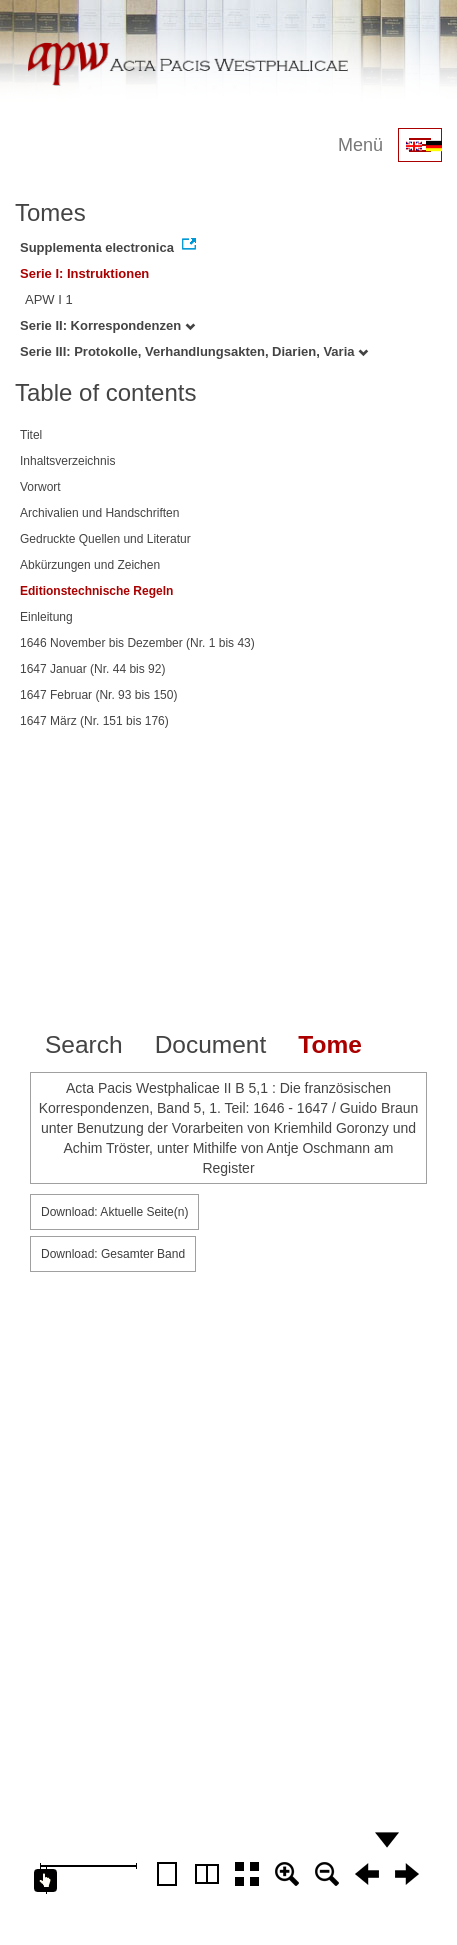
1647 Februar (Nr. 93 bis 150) (98, 695)
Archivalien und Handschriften (99, 513)
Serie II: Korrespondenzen (107, 325)
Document (211, 1044)
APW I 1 (49, 299)
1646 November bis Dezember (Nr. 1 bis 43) (137, 643)
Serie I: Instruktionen (84, 273)
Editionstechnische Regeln (96, 591)
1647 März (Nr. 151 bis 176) (94, 721)
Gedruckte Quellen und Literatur (105, 539)
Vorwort (40, 487)
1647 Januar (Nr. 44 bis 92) (92, 669)
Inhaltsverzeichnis (67, 461)
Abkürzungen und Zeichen (90, 565)
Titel (31, 435)
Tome (330, 1044)
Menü (360, 145)
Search (84, 1044)
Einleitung (46, 617)
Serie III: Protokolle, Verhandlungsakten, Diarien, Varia (194, 351)
